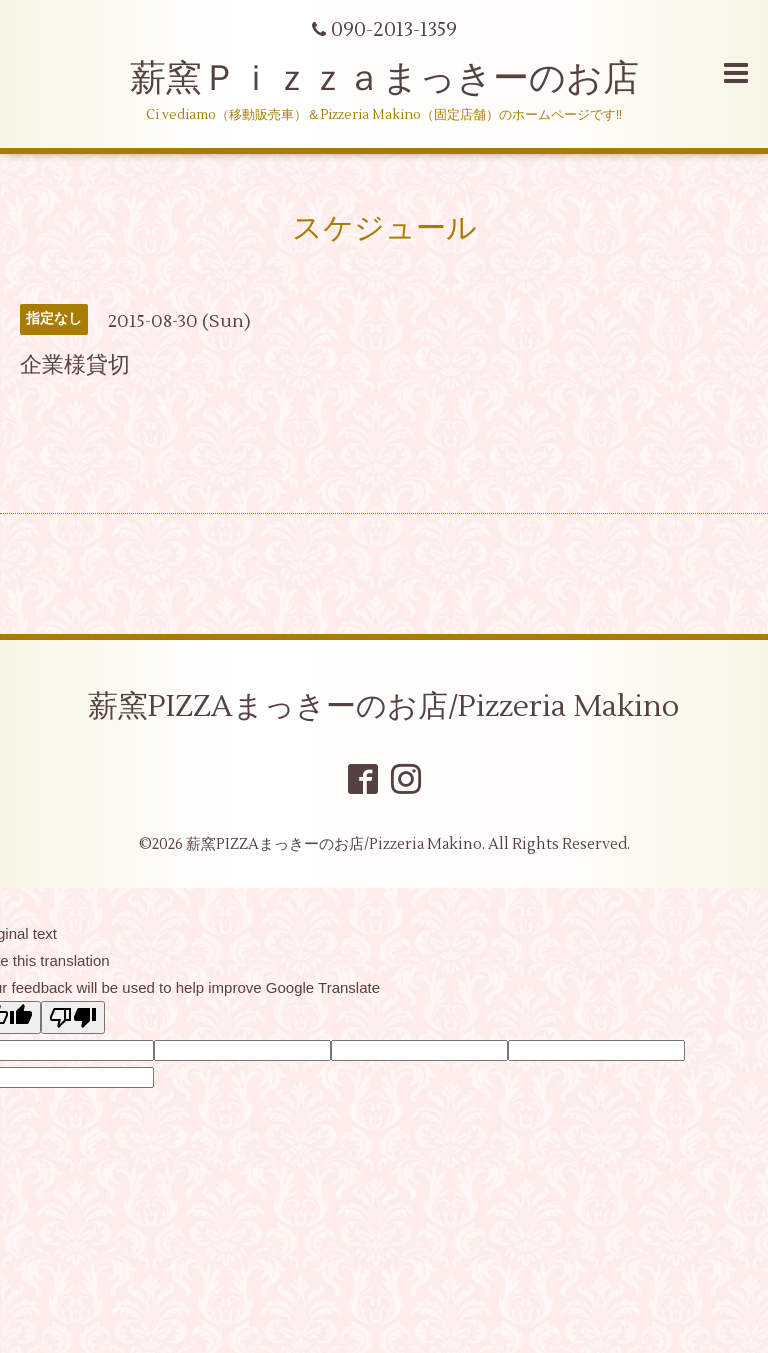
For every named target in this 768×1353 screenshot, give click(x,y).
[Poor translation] (73, 1017)
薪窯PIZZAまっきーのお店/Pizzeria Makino (384, 706)
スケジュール (384, 228)
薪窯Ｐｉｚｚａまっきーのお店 (402, 79)
